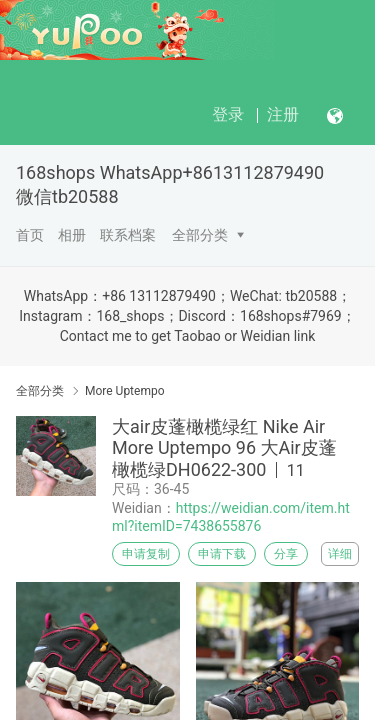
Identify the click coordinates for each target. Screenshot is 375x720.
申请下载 (222, 554)
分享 (286, 554)
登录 (228, 114)
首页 (30, 235)
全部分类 (200, 235)
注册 (283, 114)
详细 (340, 554)
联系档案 (128, 235)
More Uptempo (125, 391)
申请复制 (146, 554)
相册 (72, 235)
